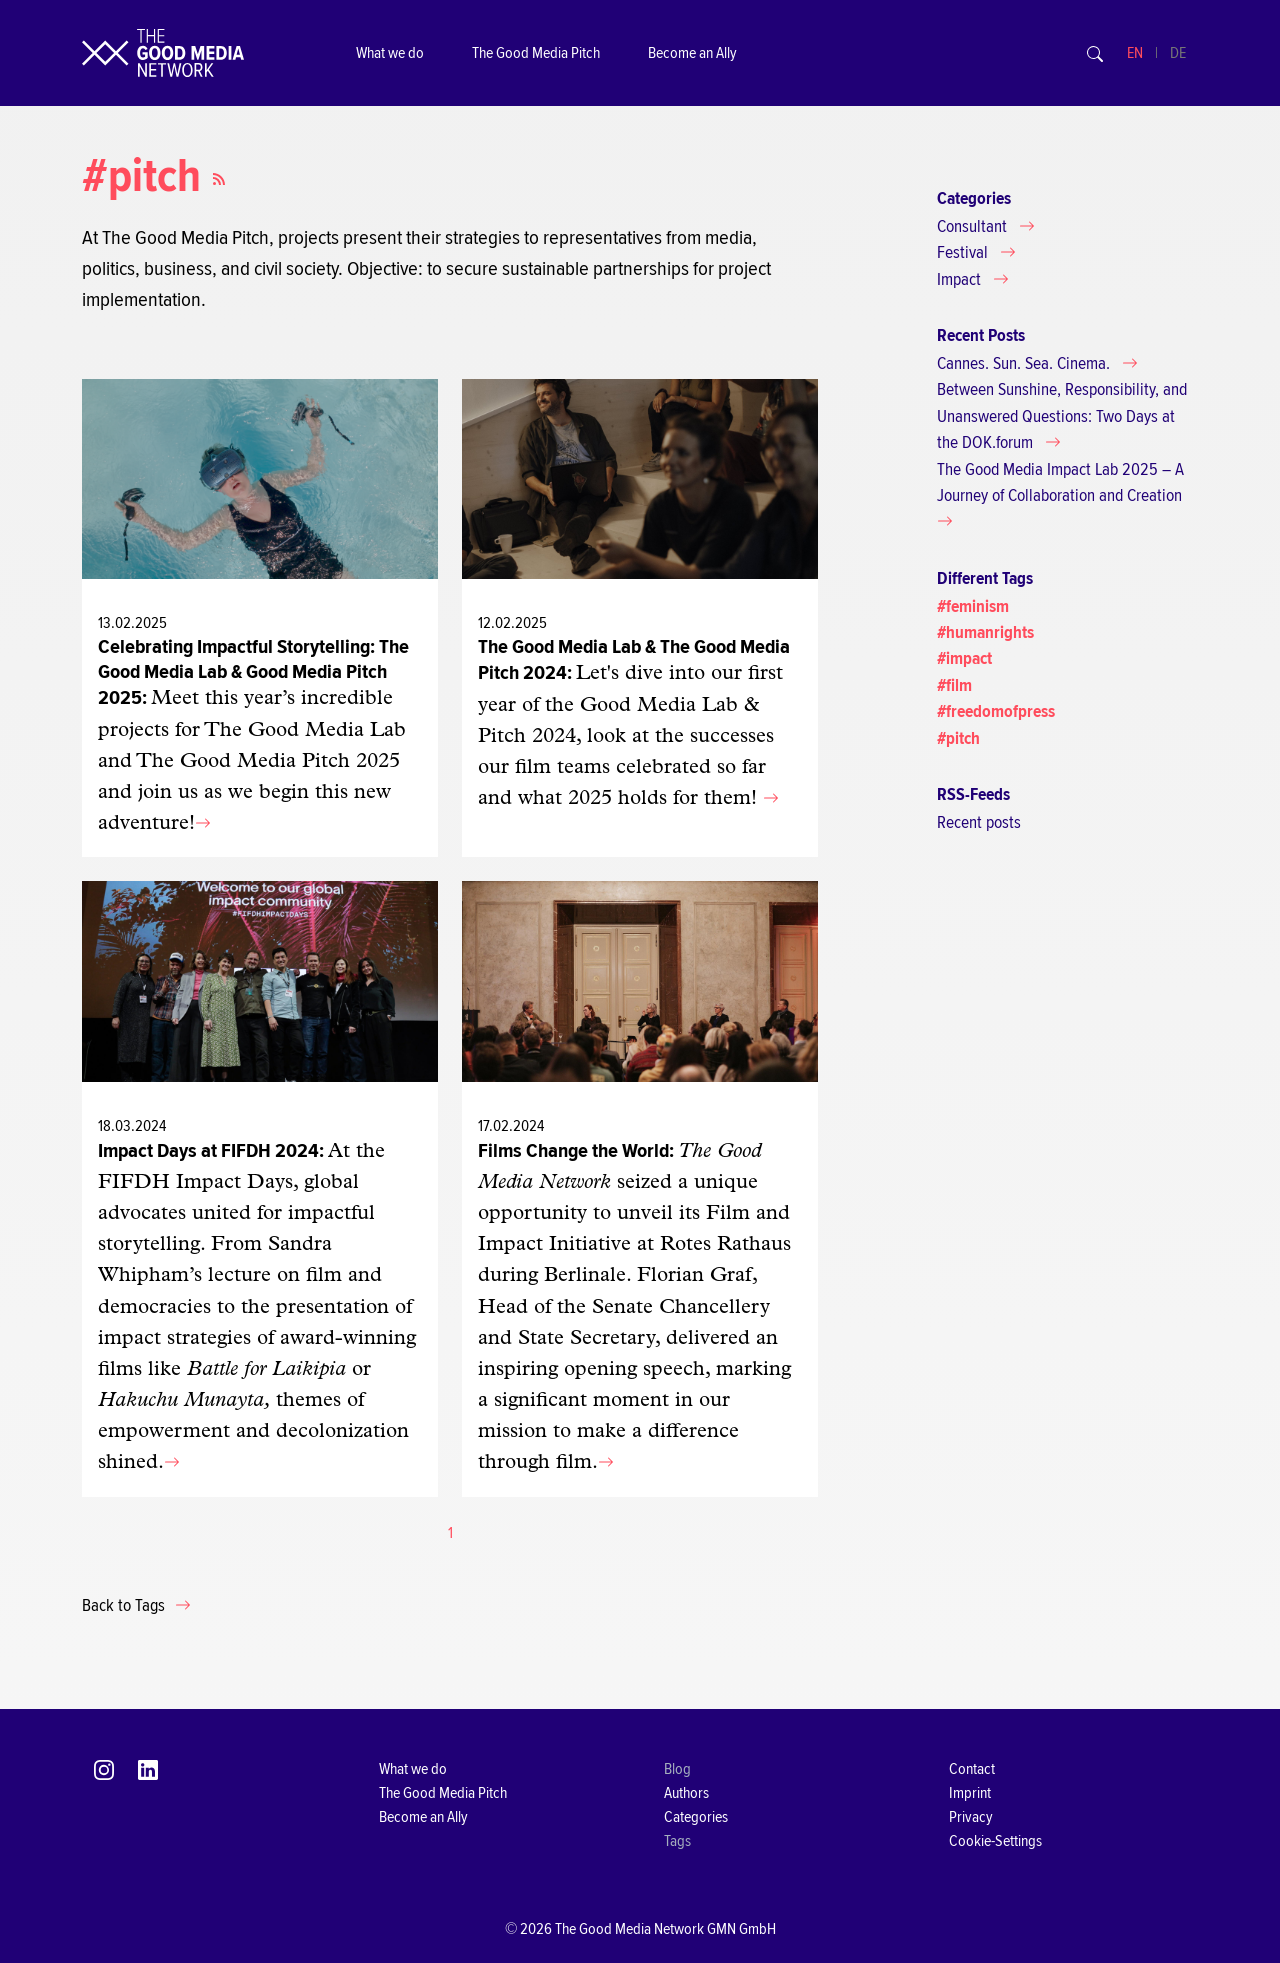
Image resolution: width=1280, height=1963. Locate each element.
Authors (686, 1793)
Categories (696, 1817)
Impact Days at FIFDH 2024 (208, 1150)
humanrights (990, 632)
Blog (677, 1769)
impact (969, 658)
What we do (390, 53)
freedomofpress (1000, 711)
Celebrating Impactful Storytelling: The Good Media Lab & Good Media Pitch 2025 (253, 672)
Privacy (971, 1817)
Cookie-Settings (995, 1841)
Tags (677, 1841)
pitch (963, 738)
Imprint (970, 1793)
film (959, 685)
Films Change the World (573, 1150)
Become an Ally (692, 53)
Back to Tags (125, 1605)
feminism (977, 606)
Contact (972, 1769)
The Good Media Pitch (536, 53)
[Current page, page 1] (450, 1533)
